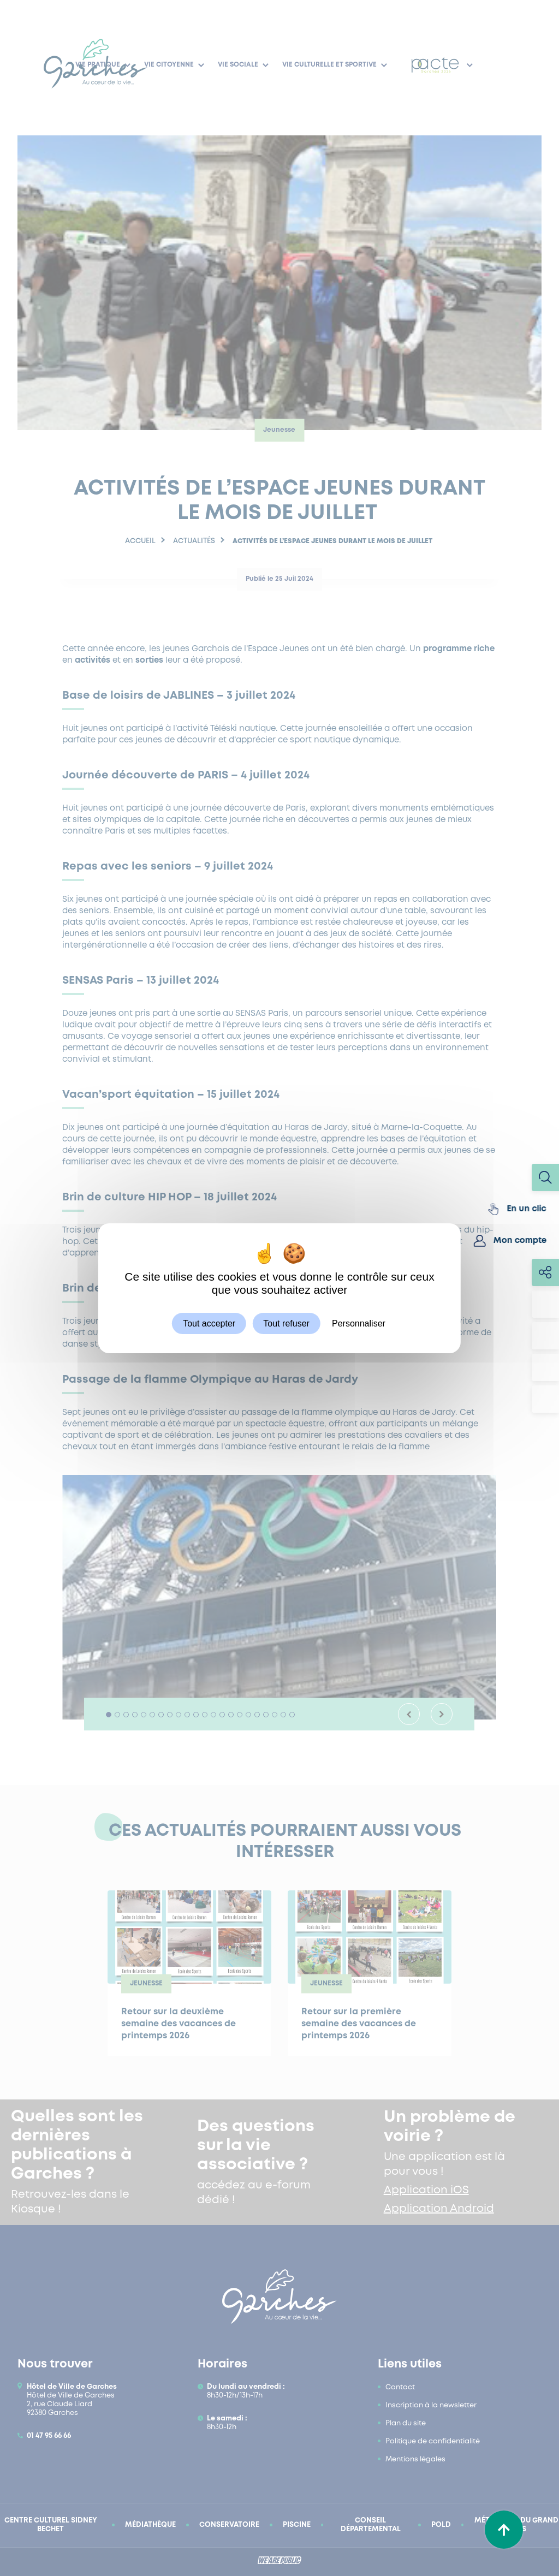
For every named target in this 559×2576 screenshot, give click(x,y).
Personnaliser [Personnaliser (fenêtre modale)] (358, 1323)
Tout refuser (286, 1323)
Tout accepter (209, 1323)
